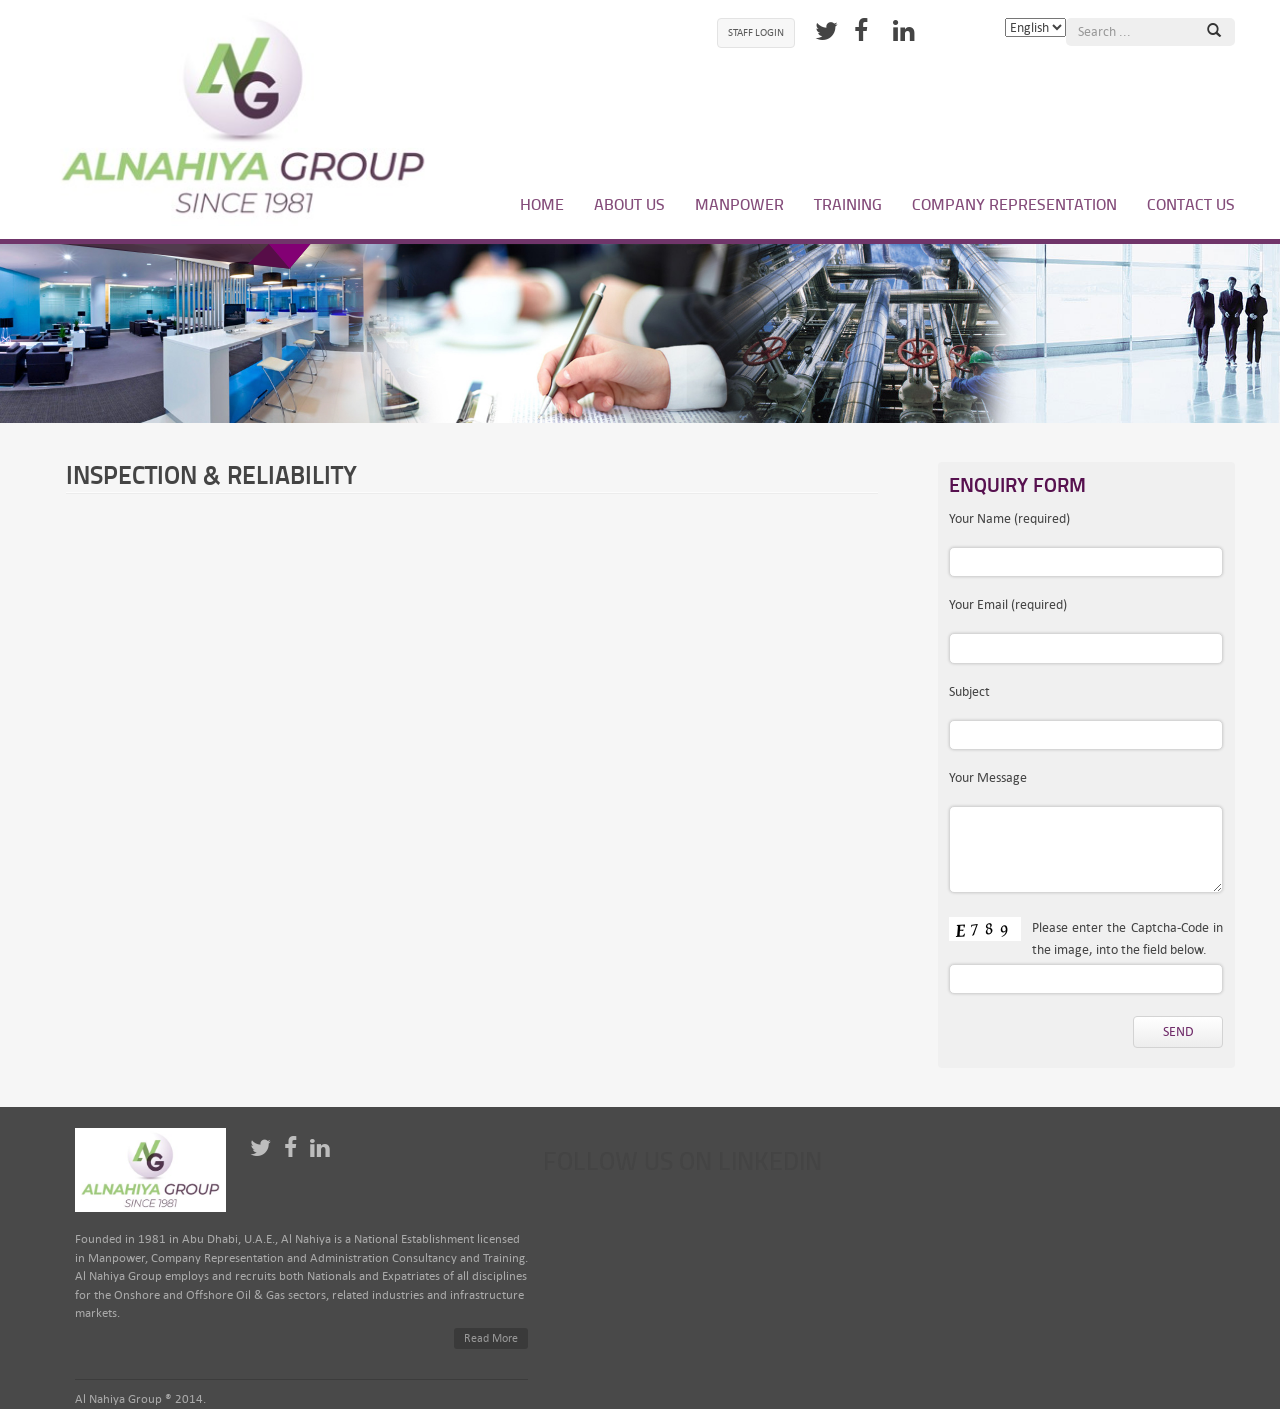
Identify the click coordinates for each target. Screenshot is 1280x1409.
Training (848, 204)
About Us (629, 204)
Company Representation (1014, 204)
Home (542, 204)
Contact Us (1191, 204)
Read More (491, 1338)
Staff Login (756, 32)
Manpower (739, 204)
